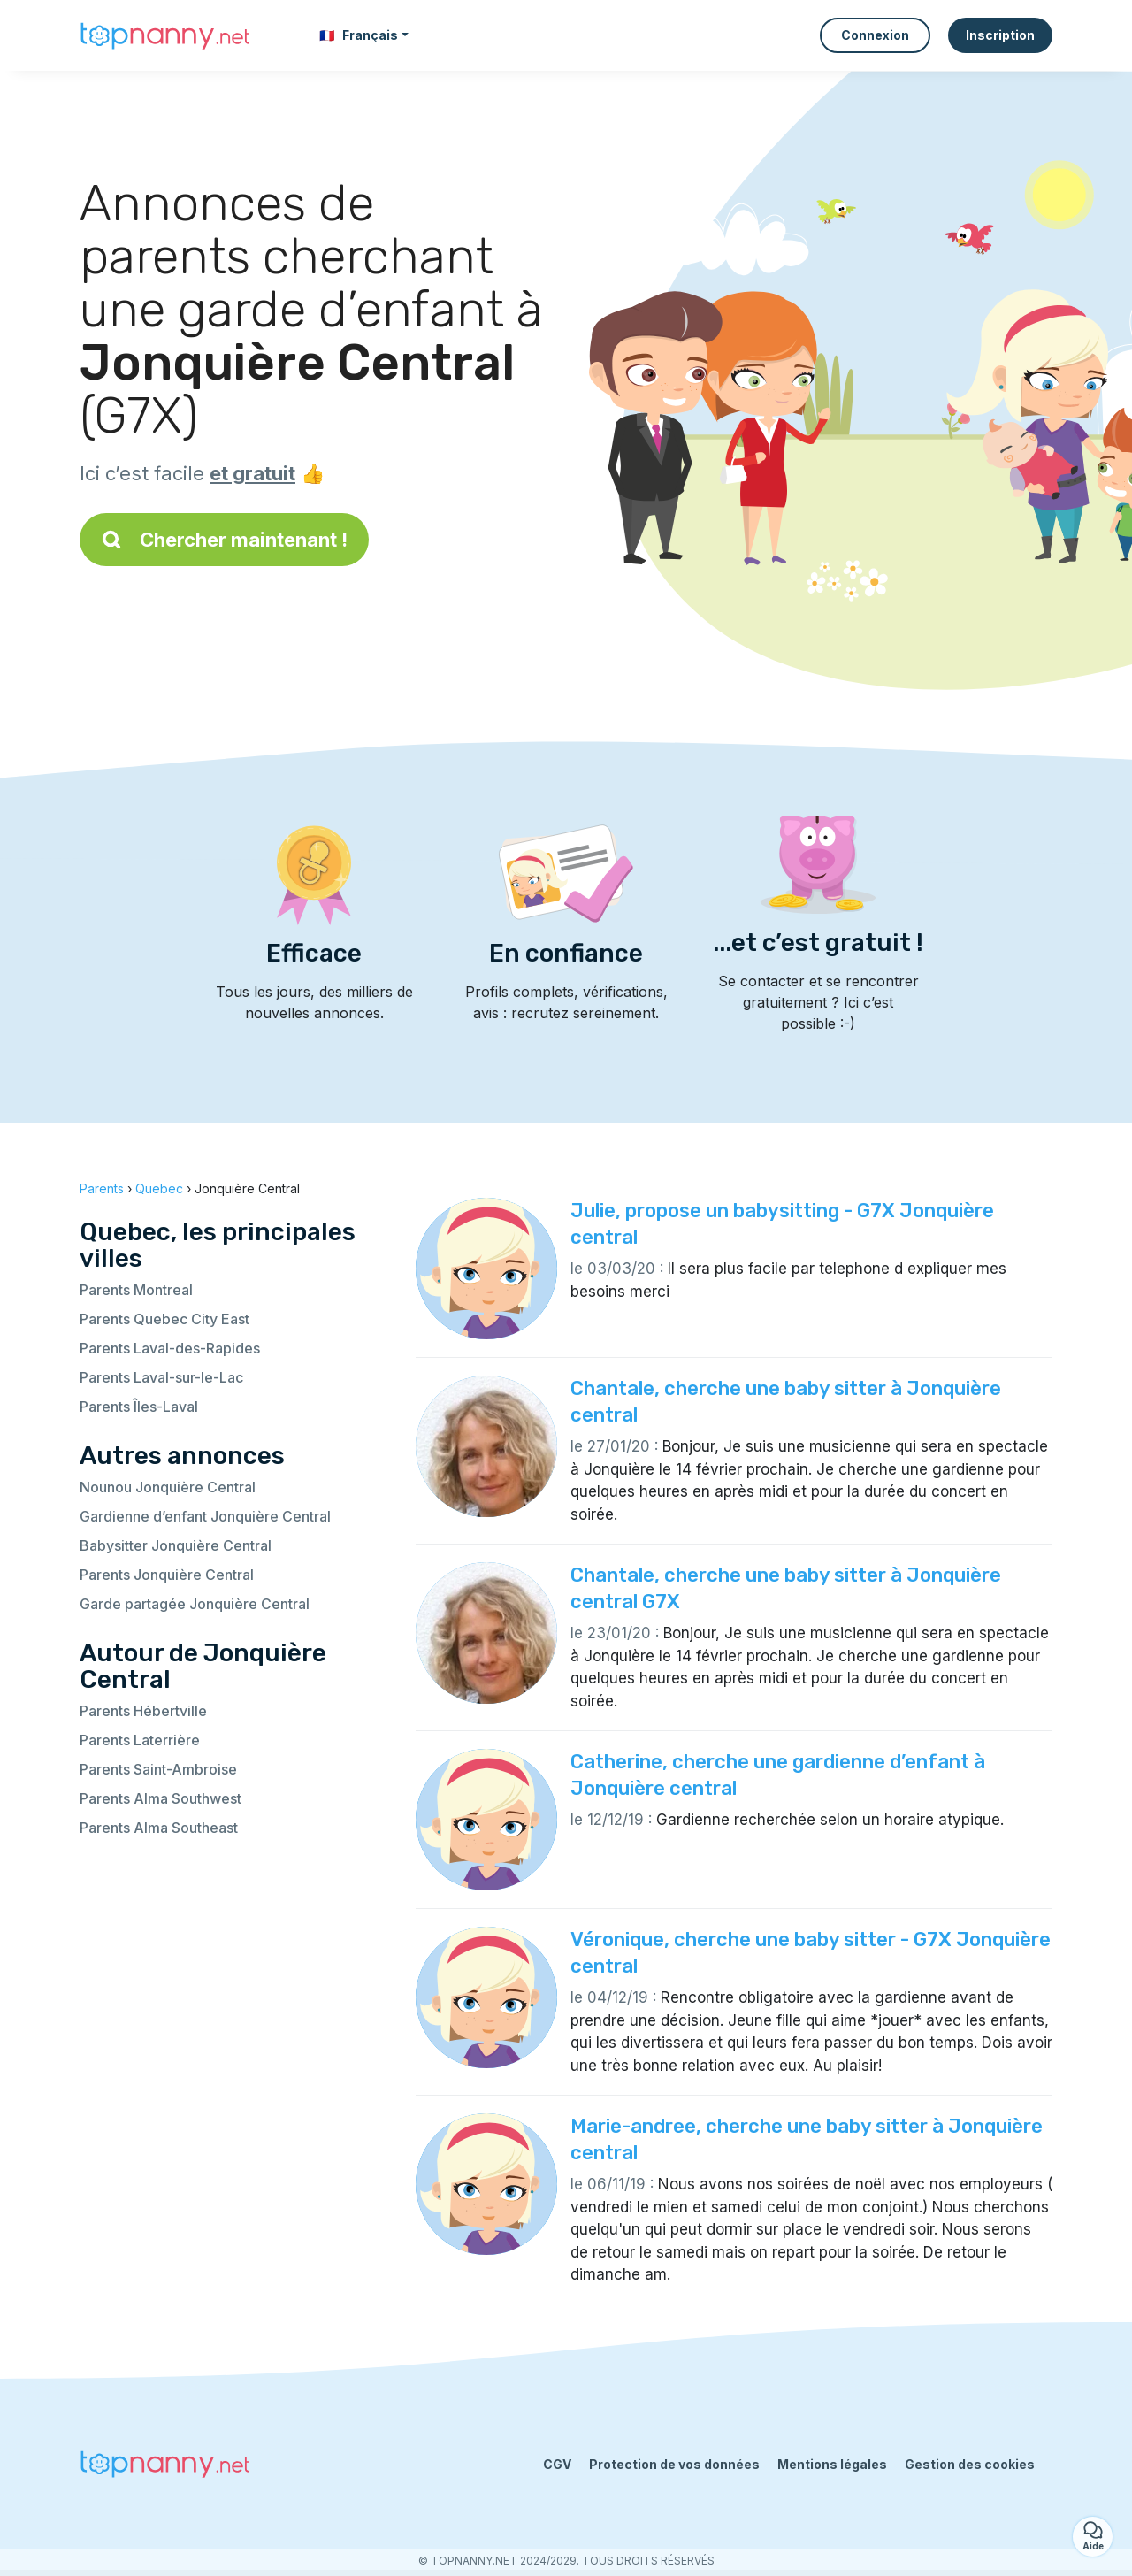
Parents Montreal (136, 1290)
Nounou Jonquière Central (168, 1487)
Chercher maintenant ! (224, 539)
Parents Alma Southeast (159, 1827)
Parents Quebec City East (164, 1319)
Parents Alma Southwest (160, 1798)
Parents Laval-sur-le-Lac (161, 1377)
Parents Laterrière (140, 1740)
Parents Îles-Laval (139, 1406)
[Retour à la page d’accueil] (168, 35)
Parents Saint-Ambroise (158, 1769)
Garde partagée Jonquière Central (195, 1604)
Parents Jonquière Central (167, 1574)
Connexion (875, 34)
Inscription (1000, 34)
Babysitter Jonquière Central (176, 1545)
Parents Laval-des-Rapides (170, 1348)
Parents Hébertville (143, 1711)
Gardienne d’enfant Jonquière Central (205, 1516)
